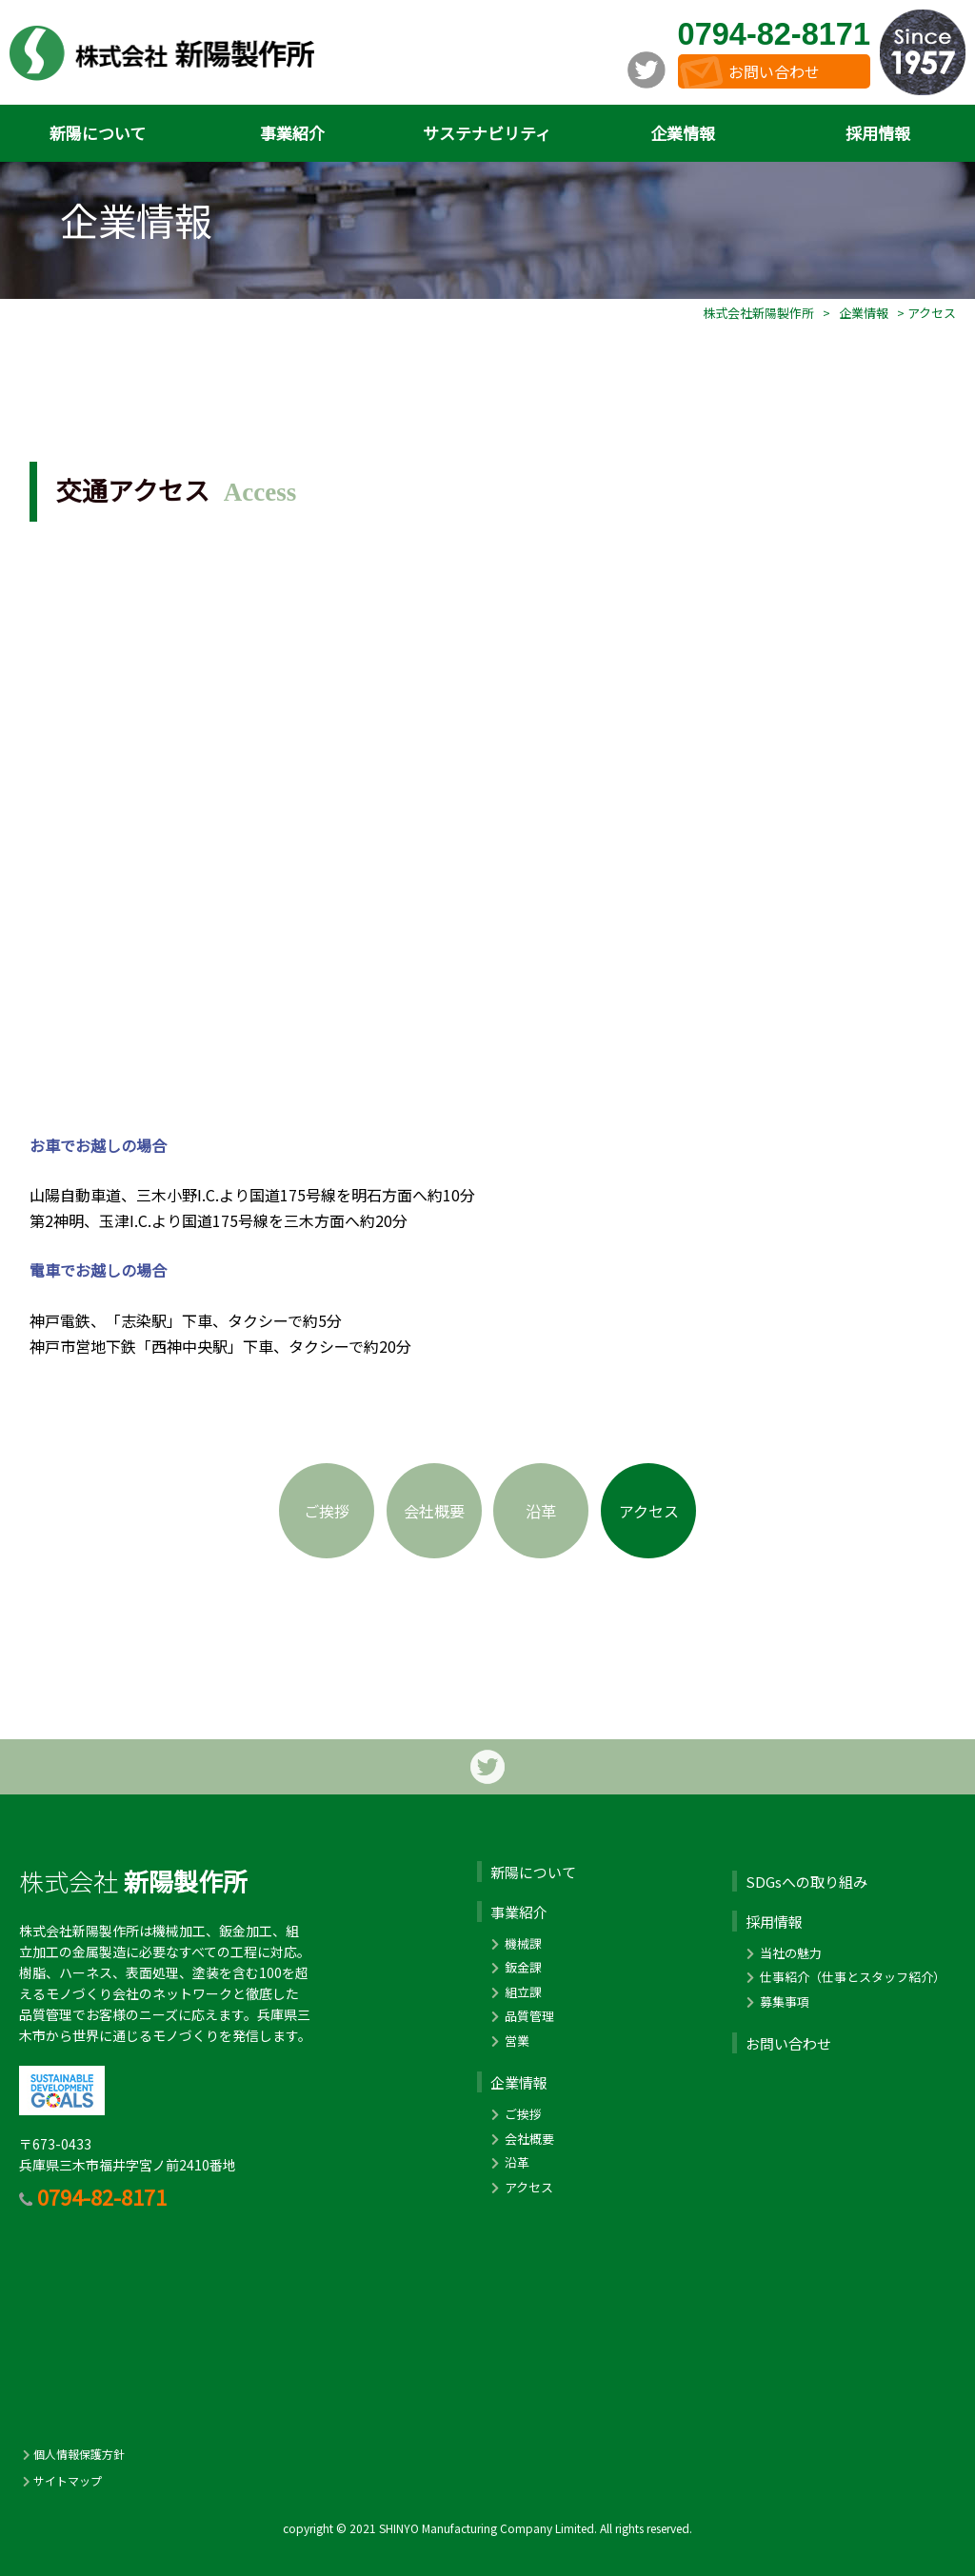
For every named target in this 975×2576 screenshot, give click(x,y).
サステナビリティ (487, 133)
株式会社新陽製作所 (758, 313)
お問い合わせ (774, 71)
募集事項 (776, 2001)
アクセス (649, 1510)
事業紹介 (292, 133)
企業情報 (682, 133)
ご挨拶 (326, 1510)
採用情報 (878, 133)
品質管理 (521, 2016)
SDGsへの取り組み (806, 1882)
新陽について (98, 133)
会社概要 (434, 1510)
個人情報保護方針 (72, 2454)
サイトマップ (60, 2480)
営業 (508, 2040)
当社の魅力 (782, 1953)
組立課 (515, 1992)
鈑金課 (515, 1967)
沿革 (541, 1510)
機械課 (515, 1943)
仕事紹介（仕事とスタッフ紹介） (844, 1977)
